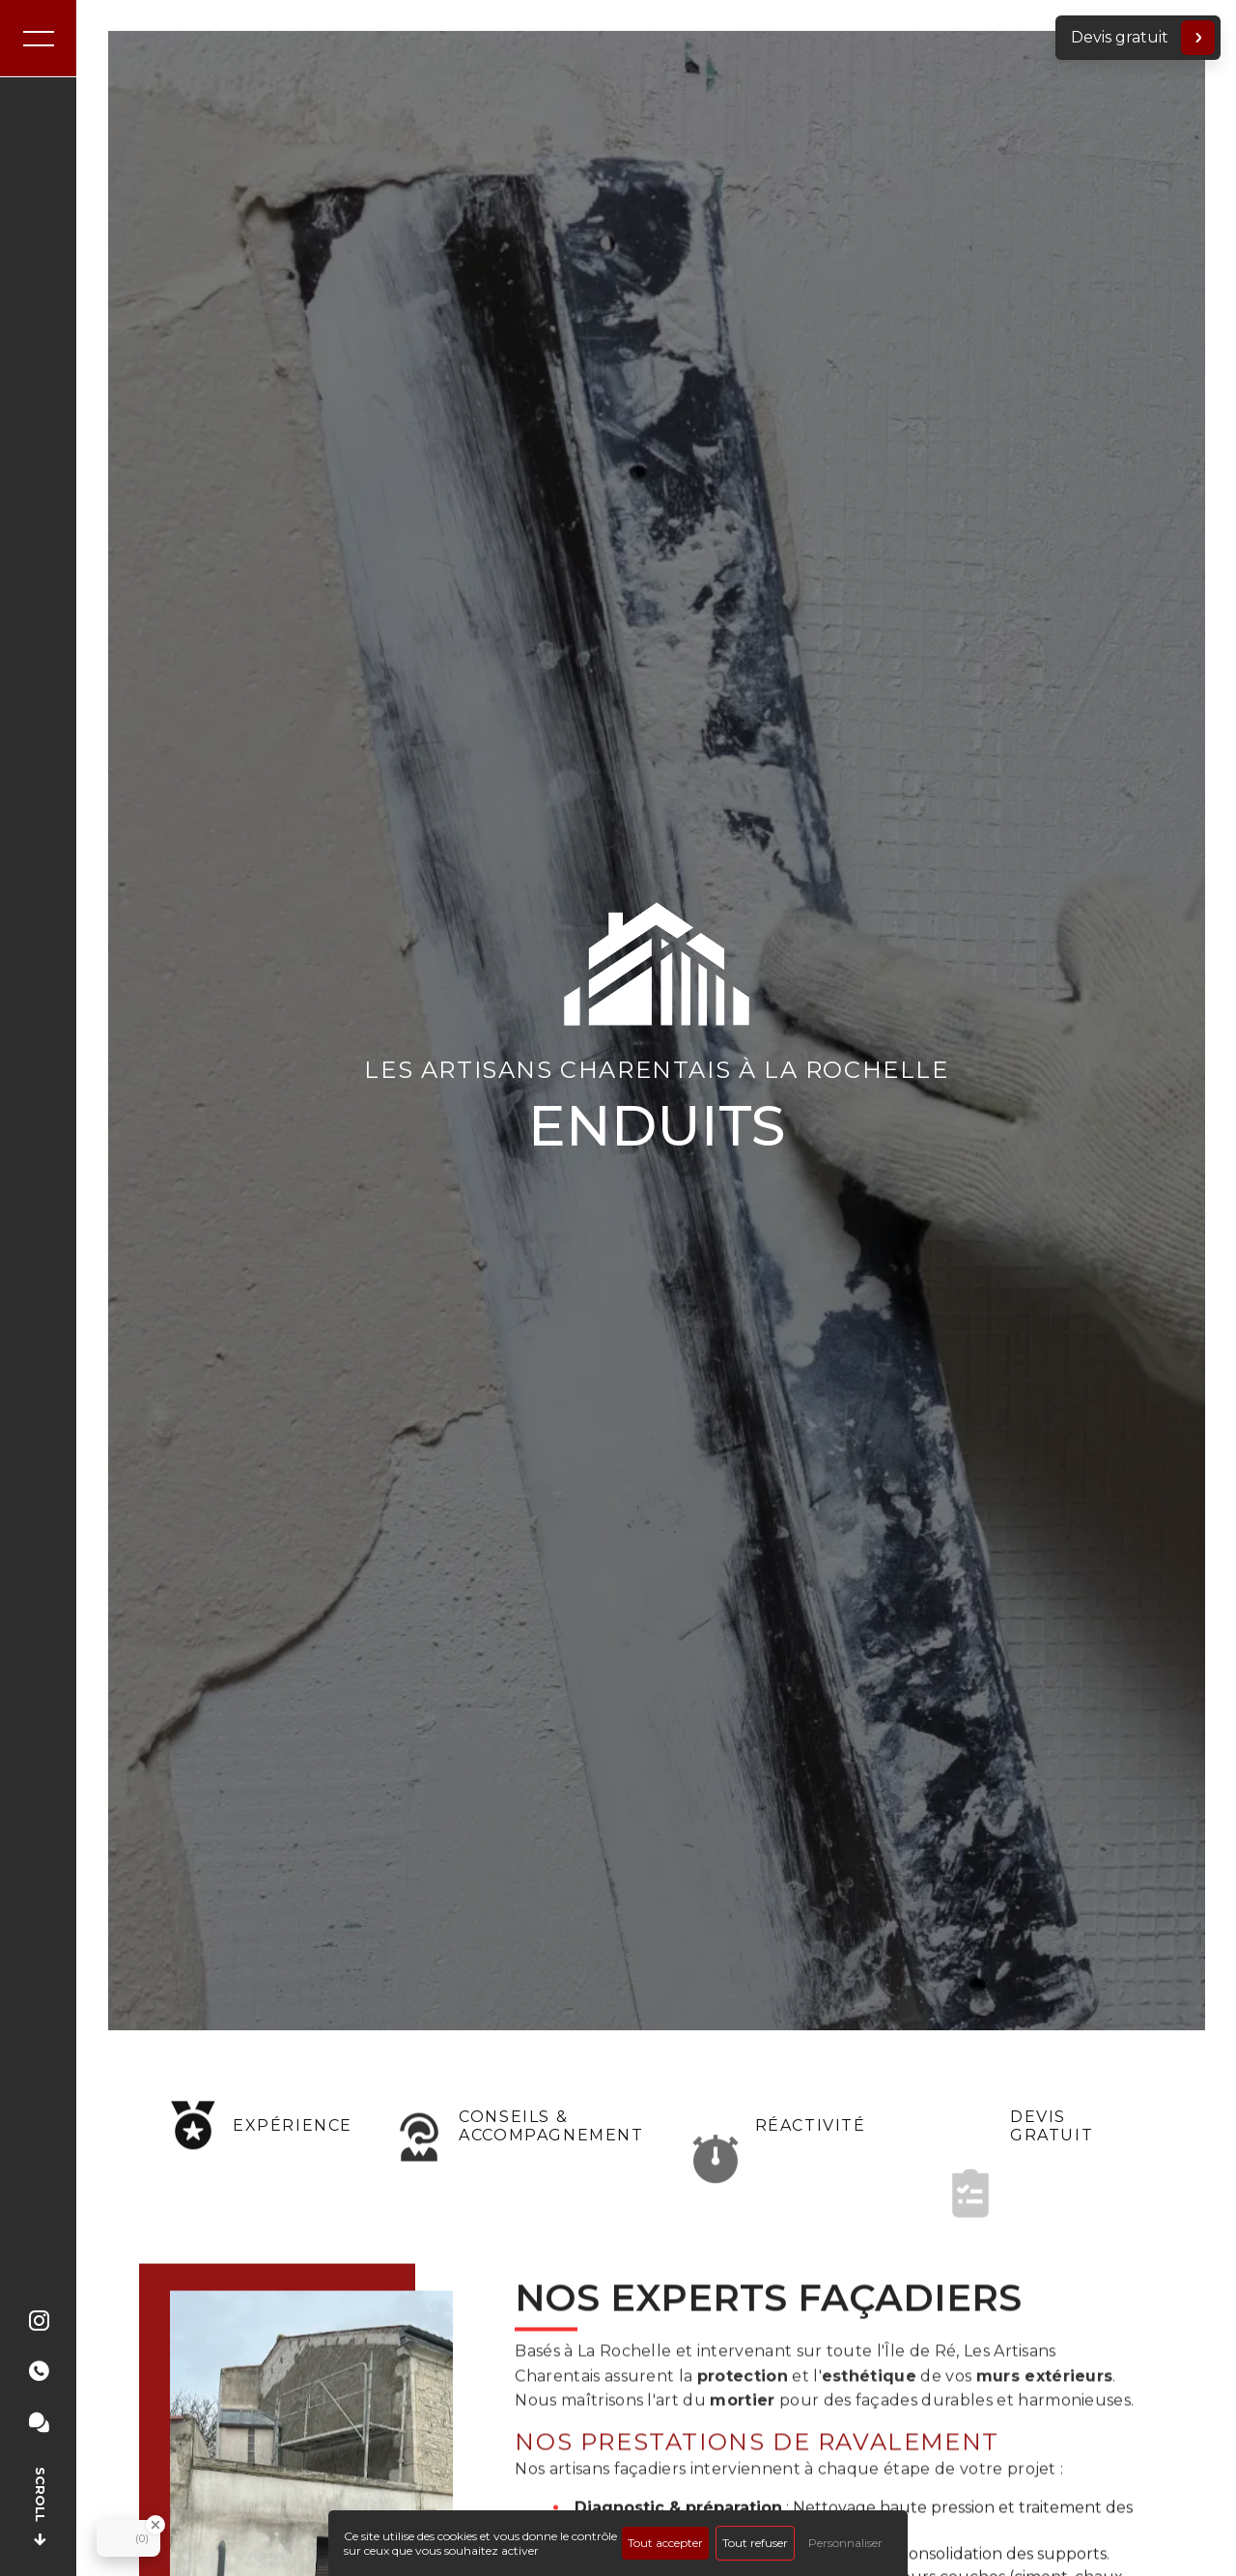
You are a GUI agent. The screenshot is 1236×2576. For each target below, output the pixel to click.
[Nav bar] (38, 38)
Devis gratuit (1143, 37)
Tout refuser (755, 2542)
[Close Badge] (155, 2524)
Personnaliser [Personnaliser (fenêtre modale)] (845, 2542)
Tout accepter (665, 2542)
